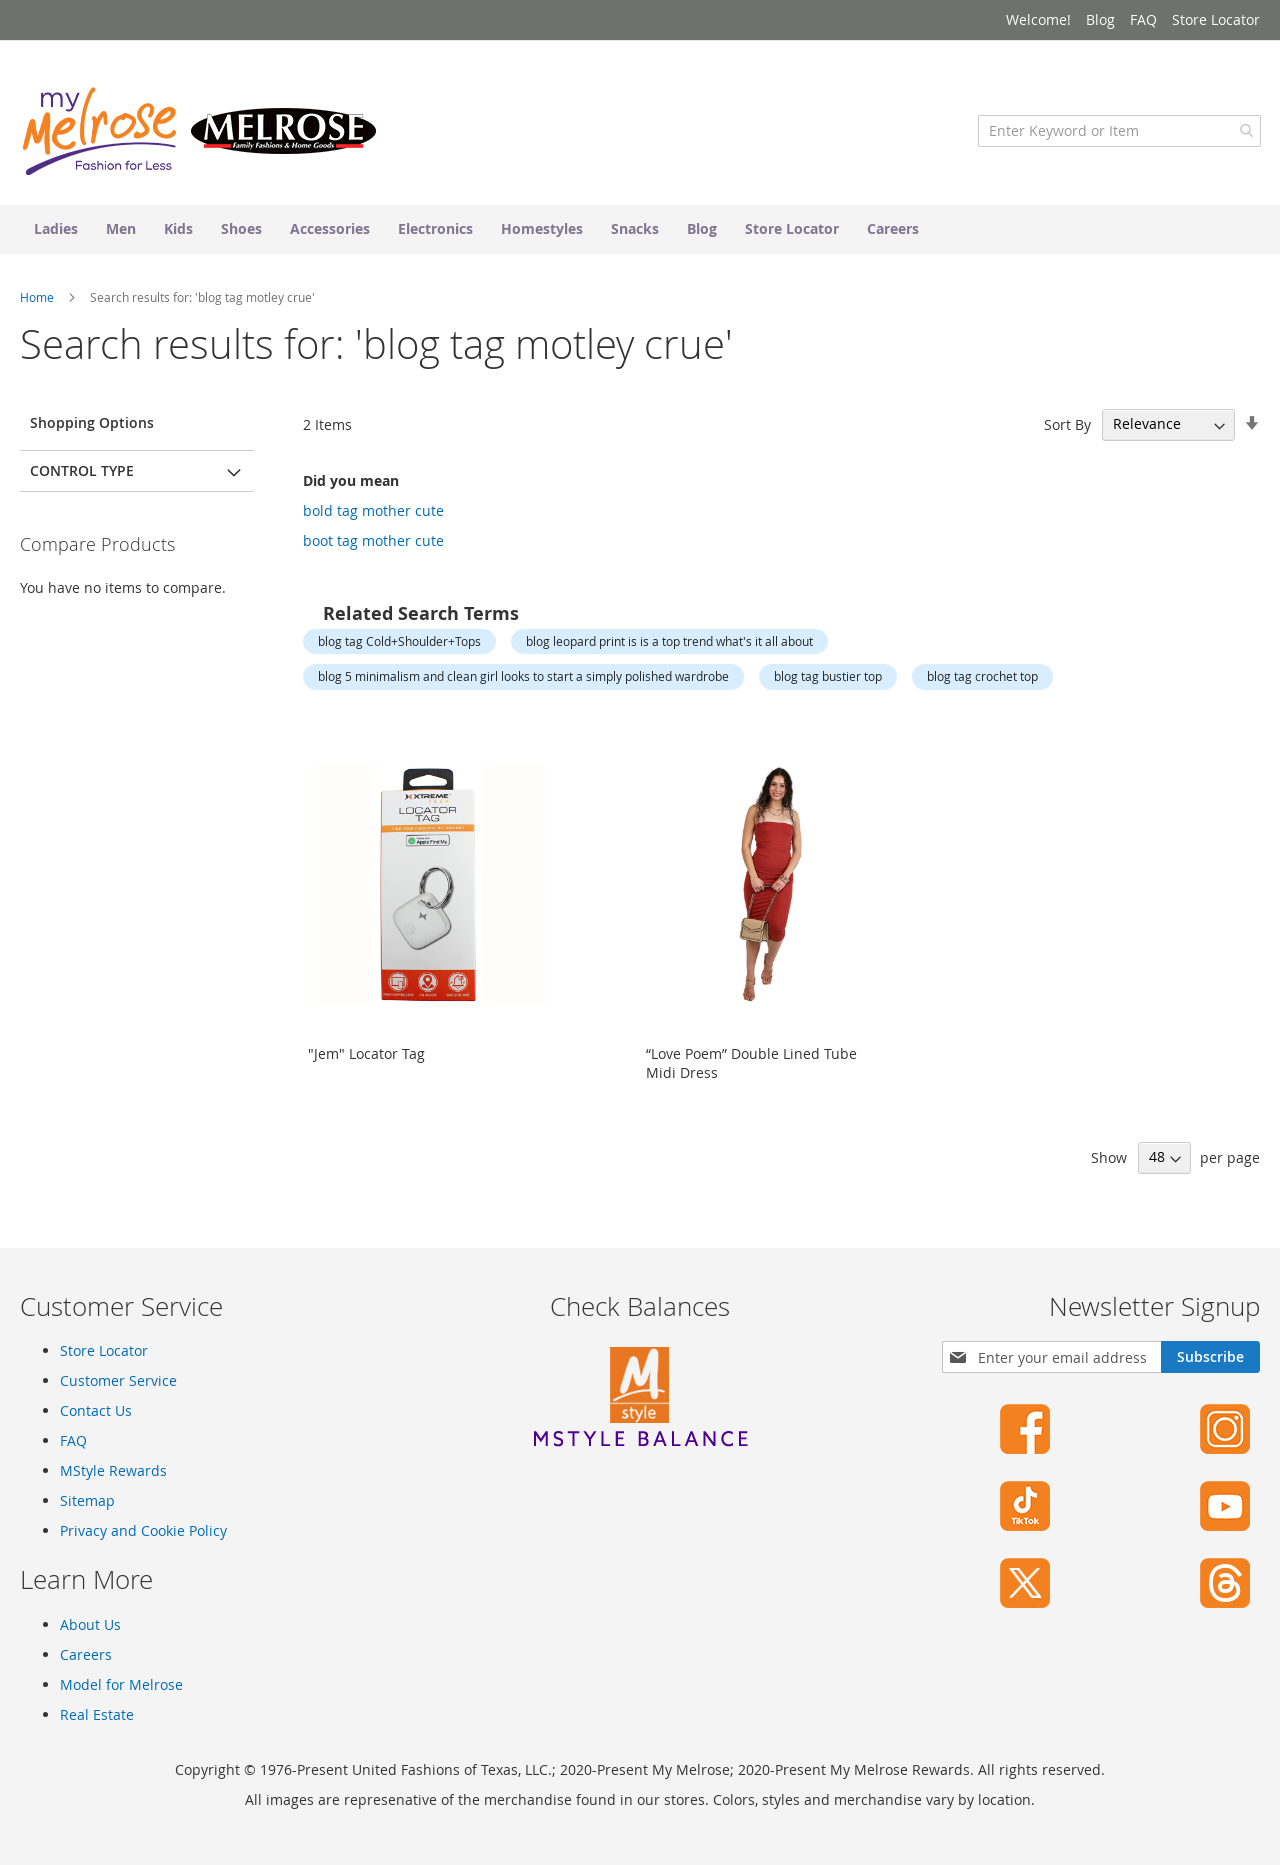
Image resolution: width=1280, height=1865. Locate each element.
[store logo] (200, 135)
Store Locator (1216, 19)
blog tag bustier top (828, 680)
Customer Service (118, 1380)
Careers (86, 1654)
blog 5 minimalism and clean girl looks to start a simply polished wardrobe (523, 680)
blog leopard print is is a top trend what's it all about (669, 645)
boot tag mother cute (373, 544)
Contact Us (96, 1410)
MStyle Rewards (113, 1470)
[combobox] (1118, 135)
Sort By (1067, 428)
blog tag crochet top (982, 680)
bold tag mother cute (373, 514)
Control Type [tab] (82, 474)
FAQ (1143, 19)
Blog (1100, 19)
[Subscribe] (1210, 1357)
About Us (90, 1624)
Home (38, 301)
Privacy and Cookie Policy (143, 1530)
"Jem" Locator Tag (366, 1057)
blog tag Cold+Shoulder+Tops (399, 645)
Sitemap (87, 1500)
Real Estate (97, 1714)
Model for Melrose (121, 1684)
